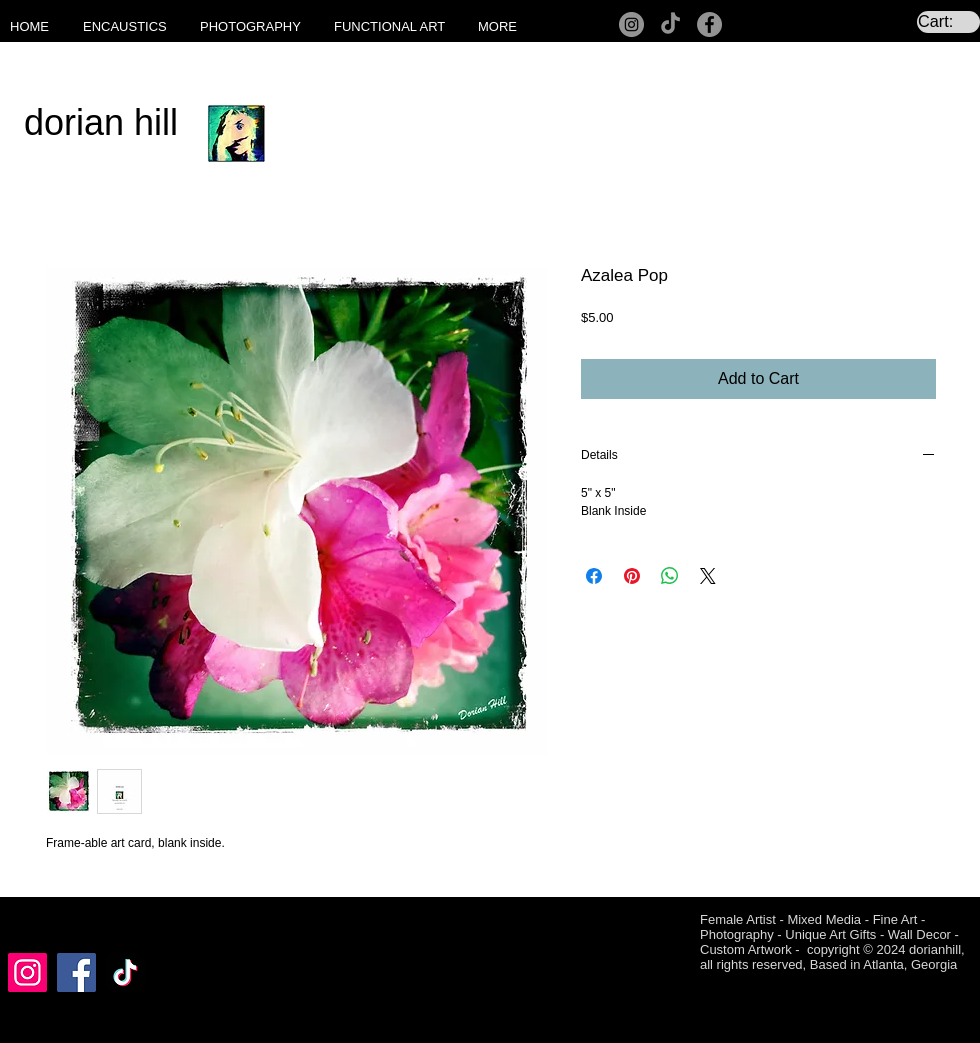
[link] (949, 21)
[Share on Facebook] (594, 576)
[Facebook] (709, 24)
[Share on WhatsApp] (670, 576)
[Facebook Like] (46, 922)
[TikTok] (670, 24)
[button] (131, 27)
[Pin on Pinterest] (632, 576)
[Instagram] (631, 24)
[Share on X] (708, 576)
